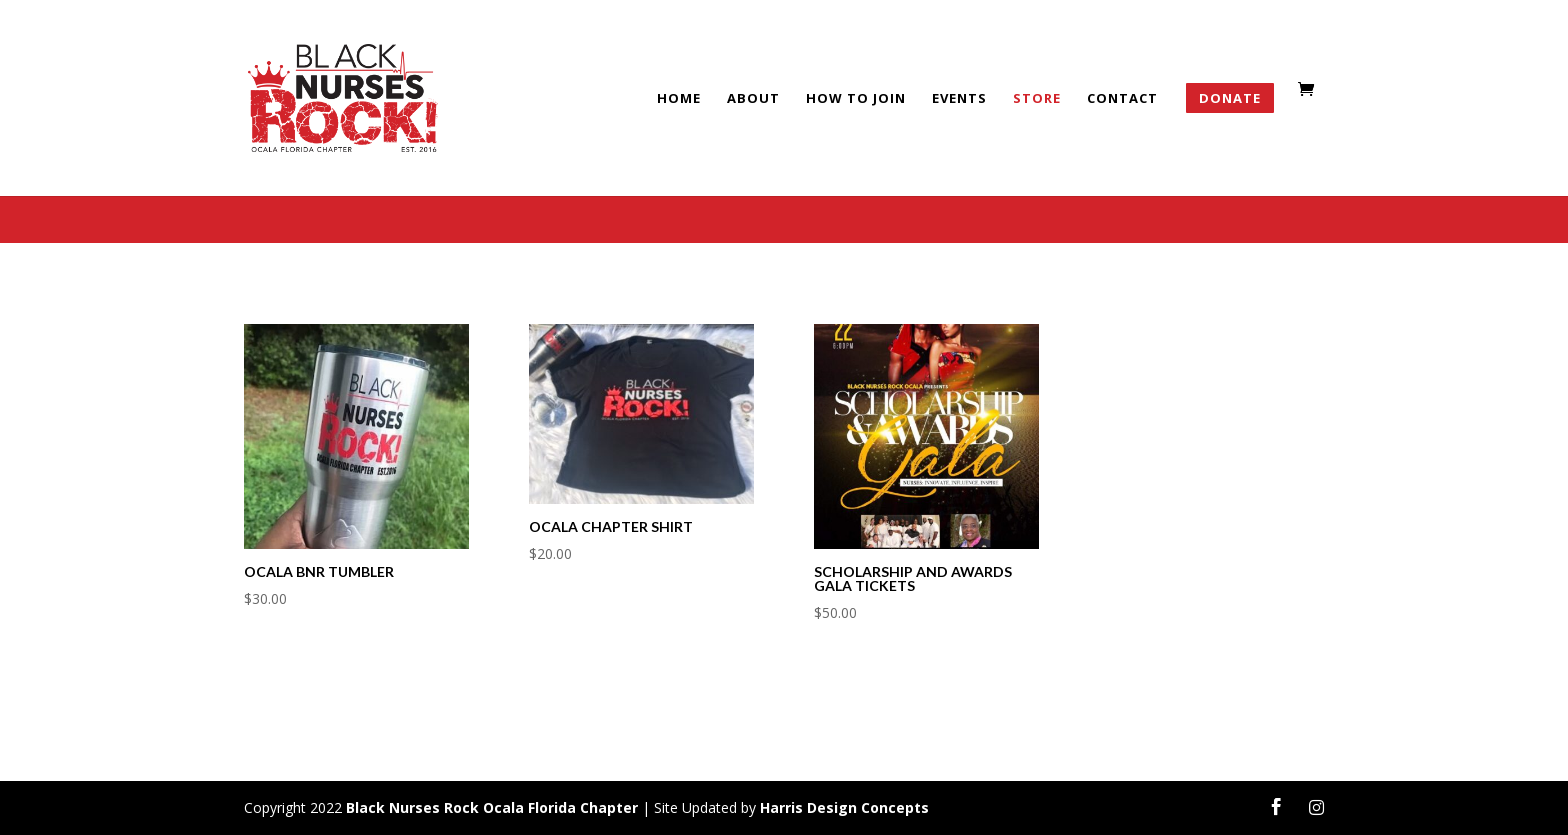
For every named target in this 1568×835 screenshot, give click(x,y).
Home (679, 99)
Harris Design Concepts (844, 807)
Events (959, 99)
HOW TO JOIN (856, 99)
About (753, 99)
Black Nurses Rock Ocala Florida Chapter (492, 807)
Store (1037, 99)
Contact (1122, 99)
